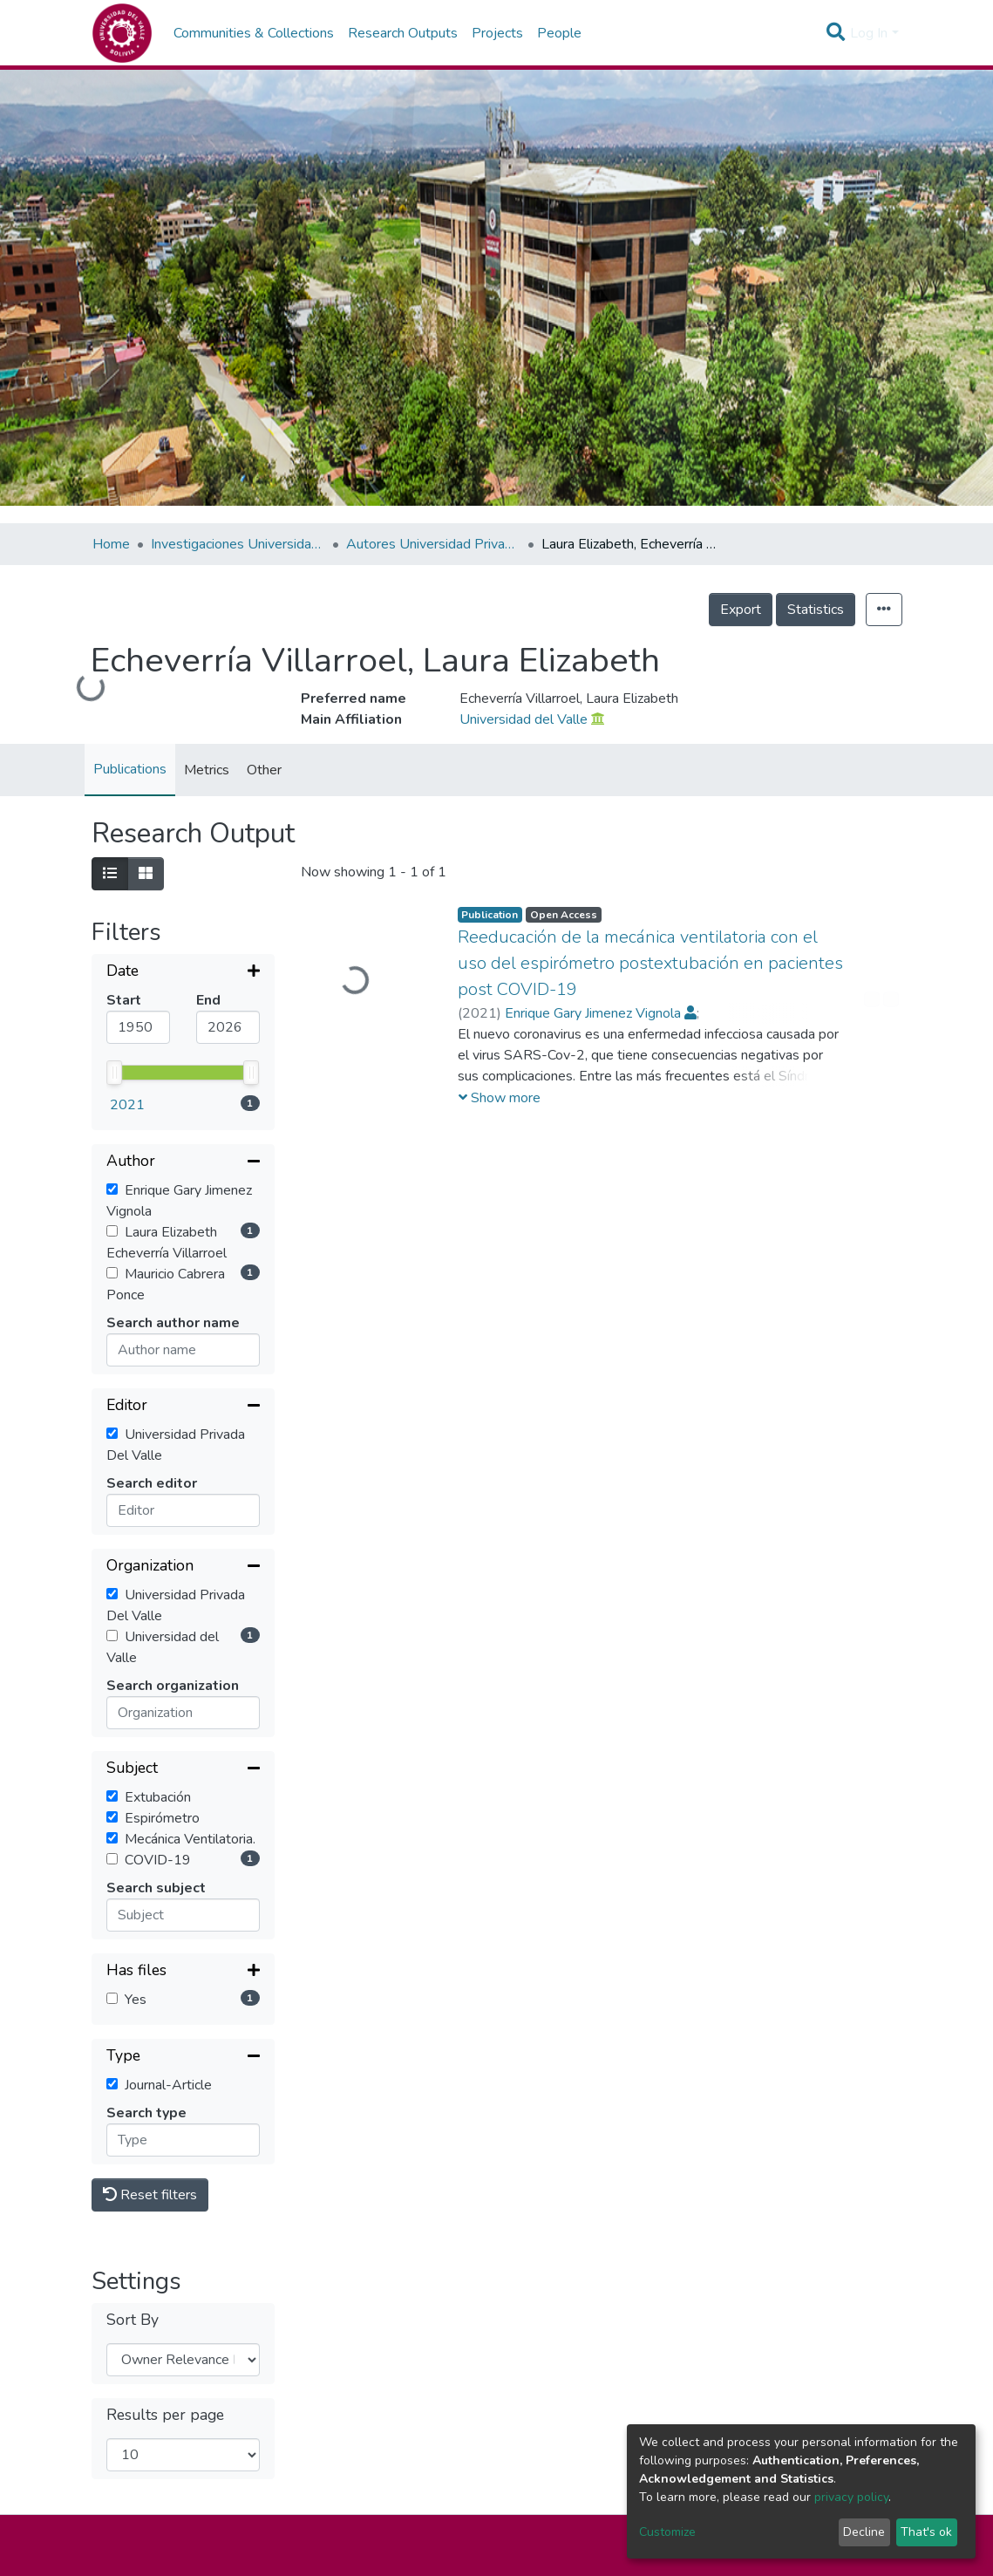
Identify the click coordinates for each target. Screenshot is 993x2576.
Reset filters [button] (150, 2020)
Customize (667, 2532)
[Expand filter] (183, 972)
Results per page (165, 2241)
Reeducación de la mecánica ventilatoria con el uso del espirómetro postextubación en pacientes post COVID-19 (650, 963)
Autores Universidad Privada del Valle (433, 544)
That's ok (926, 2532)
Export (740, 609)
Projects (497, 33)
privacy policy (851, 2497)
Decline (864, 2532)
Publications (130, 769)
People (559, 33)
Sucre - (506, 2458)
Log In (869, 33)
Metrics (206, 770)
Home (111, 544)
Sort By (132, 2145)
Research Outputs (403, 33)
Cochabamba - (351, 2458)
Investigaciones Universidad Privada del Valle (238, 544)
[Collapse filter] (183, 1022)
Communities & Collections (253, 33)
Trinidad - (576, 2458)
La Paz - (443, 2458)
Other (264, 770)
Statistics (815, 609)
